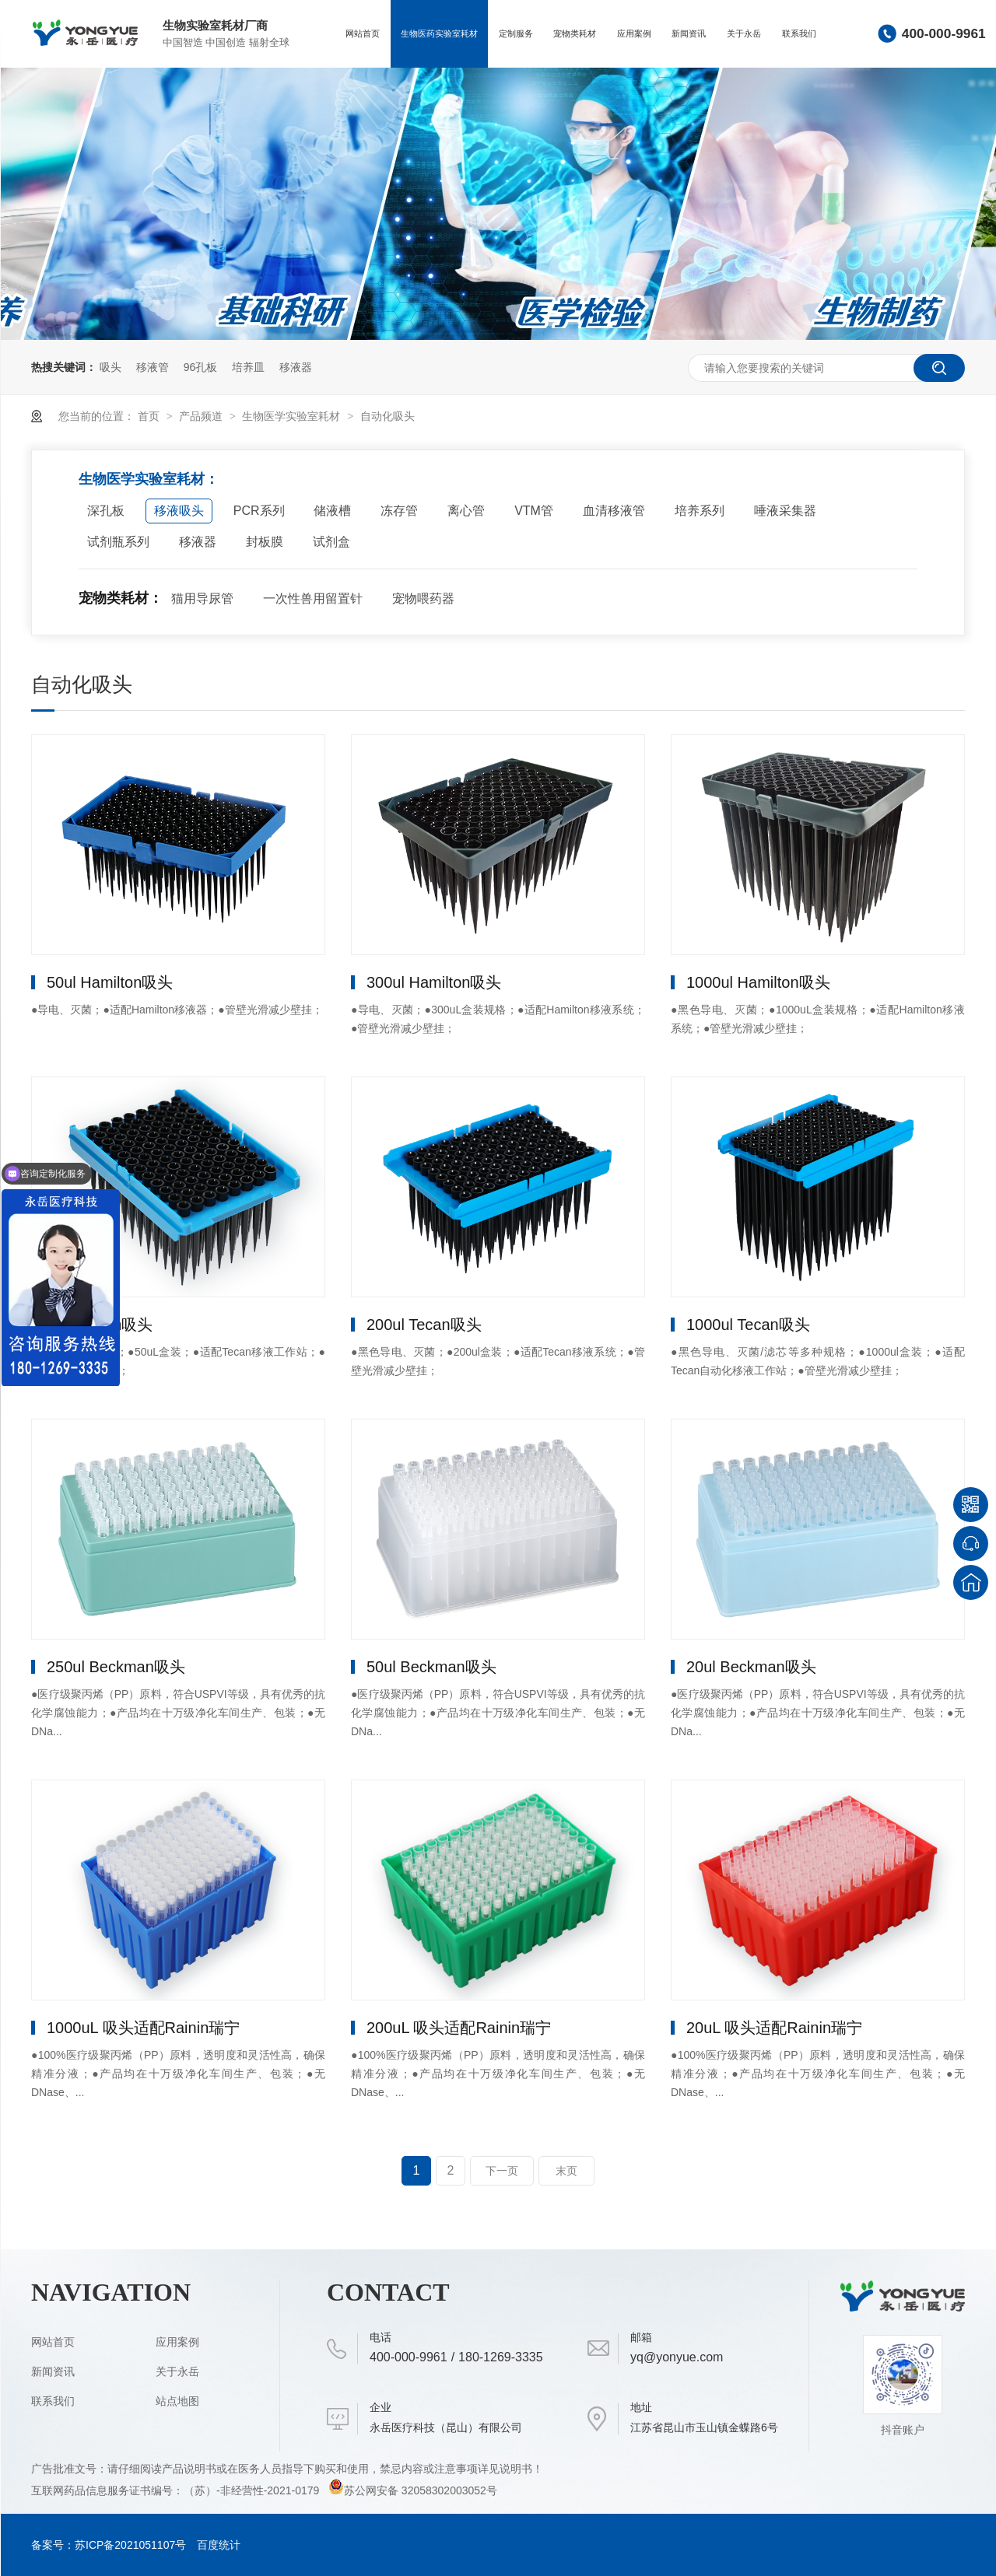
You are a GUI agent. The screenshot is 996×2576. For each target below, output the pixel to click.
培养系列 (699, 510)
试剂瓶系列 (118, 541)
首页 (150, 416)
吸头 (110, 367)
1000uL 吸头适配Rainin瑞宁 (143, 2027)
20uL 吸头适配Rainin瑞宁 (774, 2027)
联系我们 (799, 33)
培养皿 (248, 367)
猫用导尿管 (202, 598)
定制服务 (516, 33)
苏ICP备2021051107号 (130, 2545)
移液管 (152, 367)
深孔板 (105, 510)
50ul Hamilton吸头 (110, 982)
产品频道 (202, 416)
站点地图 (177, 2401)
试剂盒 (331, 541)
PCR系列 (259, 510)
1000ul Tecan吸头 (748, 1324)
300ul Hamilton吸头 (433, 982)
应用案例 (634, 33)
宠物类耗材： (121, 598)
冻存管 (399, 510)
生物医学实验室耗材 (292, 416)
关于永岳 (744, 33)
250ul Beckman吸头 (116, 1666)
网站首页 (362, 33)
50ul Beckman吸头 (431, 1666)
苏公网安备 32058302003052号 (412, 2490)
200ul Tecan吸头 (424, 1324)
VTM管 (533, 510)
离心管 (466, 510)
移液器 (295, 367)
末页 (566, 2171)
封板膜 (264, 541)
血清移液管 (614, 510)
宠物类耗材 (574, 33)
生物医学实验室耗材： (149, 479)
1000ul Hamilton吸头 (758, 982)
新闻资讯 (689, 33)
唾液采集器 (785, 510)
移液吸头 (179, 510)
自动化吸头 (387, 416)
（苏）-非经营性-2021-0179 (253, 2490)
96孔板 (201, 367)
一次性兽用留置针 (313, 598)
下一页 (502, 2171)
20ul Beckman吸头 (751, 1666)
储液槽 (332, 510)
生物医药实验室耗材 (439, 33)
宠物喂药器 (423, 598)
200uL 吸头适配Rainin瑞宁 (458, 2027)
